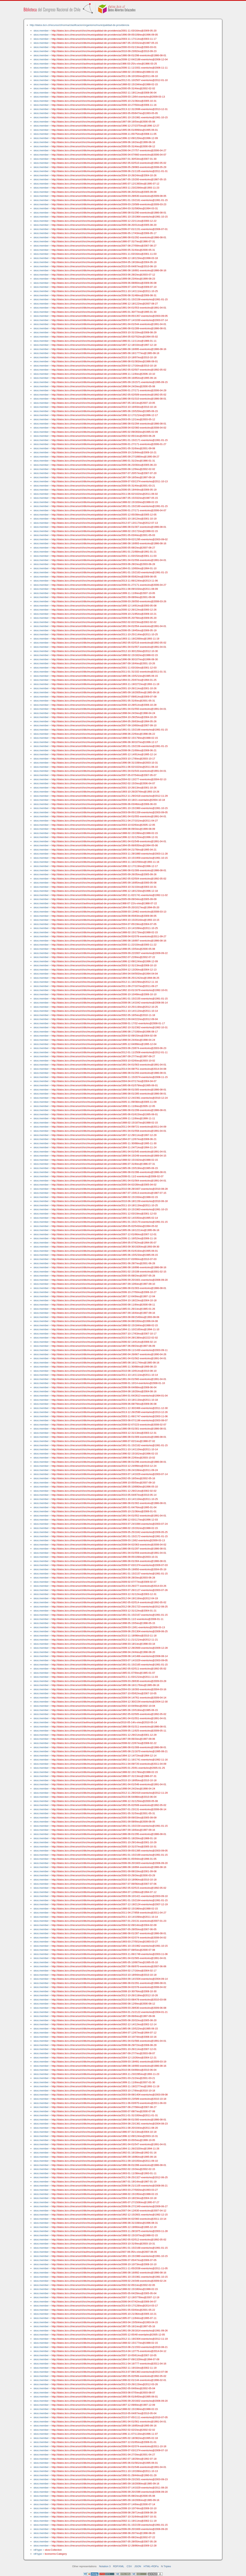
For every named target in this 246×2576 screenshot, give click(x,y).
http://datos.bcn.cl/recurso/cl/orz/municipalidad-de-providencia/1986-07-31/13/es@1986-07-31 (104, 1776)
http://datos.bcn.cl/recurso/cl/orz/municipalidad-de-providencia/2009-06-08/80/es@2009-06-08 (104, 282)
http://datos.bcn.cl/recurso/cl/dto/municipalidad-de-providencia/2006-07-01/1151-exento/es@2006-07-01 (110, 229)
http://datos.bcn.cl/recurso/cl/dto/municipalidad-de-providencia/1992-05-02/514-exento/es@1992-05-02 (109, 1602)
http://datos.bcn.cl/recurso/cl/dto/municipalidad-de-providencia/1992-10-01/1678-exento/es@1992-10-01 (110, 990)
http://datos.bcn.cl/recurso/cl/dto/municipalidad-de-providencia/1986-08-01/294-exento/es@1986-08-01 (109, 423)
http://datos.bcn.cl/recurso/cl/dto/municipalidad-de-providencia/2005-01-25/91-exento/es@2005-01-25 (108, 1767)
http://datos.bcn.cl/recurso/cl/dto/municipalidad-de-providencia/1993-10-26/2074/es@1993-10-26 (105, 791)
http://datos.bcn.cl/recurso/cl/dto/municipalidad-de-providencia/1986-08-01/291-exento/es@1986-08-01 (109, 1983)
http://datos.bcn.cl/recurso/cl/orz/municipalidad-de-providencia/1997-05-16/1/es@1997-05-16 (103, 2326)
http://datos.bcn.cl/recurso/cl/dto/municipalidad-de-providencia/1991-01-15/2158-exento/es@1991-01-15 (110, 299)
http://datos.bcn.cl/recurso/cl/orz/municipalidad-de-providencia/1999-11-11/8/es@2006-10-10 (103, 373)
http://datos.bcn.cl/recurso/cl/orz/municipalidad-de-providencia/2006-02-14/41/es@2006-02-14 (104, 1341)
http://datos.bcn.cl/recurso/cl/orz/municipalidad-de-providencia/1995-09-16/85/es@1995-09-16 (104, 2425)
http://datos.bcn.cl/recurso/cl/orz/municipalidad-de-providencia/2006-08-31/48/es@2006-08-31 (104, 295)
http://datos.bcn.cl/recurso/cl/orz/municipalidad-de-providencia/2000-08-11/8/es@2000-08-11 (103, 1304)
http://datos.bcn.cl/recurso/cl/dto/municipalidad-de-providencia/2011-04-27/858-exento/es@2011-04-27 (109, 1912)
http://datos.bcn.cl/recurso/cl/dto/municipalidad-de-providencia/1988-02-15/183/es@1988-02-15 (105, 502)
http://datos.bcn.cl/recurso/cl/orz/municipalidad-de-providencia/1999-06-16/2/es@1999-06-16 (103, 142)
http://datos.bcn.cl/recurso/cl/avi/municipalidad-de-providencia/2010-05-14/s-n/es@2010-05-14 (104, 1722)
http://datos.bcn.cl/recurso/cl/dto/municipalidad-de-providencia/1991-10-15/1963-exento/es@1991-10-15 (110, 1209)
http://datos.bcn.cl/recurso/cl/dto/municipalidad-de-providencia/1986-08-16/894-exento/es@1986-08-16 (109, 1867)
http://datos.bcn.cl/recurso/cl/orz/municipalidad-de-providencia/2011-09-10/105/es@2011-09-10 (105, 2160)
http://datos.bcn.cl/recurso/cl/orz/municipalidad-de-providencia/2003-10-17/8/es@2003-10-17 (103, 758)
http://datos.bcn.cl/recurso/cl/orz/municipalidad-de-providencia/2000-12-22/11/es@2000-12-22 (104, 220)
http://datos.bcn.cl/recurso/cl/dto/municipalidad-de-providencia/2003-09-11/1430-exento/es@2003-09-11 (110, 1350)
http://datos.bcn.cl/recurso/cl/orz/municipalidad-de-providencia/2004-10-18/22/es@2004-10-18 (104, 1300)
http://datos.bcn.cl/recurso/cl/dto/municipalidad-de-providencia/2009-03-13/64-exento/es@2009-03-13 (108, 96)
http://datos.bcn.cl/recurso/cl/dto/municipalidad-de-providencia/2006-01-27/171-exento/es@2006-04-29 (109, 390)
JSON (137, 2566)
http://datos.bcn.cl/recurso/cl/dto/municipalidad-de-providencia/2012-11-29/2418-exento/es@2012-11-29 (110, 795)
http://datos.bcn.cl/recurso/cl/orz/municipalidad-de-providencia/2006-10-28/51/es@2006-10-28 (104, 704)
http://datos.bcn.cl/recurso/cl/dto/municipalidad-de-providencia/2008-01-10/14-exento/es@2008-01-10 (108, 1383)
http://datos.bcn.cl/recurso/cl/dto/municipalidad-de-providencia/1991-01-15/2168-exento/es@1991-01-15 (110, 2247)
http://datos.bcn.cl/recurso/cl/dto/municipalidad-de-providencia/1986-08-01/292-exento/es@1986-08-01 (109, 237)
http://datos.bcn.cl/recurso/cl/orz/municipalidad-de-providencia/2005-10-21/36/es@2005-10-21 (104, 2313)
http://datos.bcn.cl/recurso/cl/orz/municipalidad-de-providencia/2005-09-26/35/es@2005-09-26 (104, 874)
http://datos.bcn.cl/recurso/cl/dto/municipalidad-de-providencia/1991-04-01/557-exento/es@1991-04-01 (109, 646)
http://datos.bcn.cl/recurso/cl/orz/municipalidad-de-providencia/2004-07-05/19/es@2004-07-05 (104, 924)
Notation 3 (105, 2566)
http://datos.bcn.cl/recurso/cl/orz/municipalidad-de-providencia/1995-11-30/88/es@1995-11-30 (104, 1143)
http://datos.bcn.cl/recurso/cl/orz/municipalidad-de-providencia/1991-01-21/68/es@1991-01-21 (104, 551)
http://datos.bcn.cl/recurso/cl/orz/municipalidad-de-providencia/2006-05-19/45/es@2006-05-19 (104, 630)
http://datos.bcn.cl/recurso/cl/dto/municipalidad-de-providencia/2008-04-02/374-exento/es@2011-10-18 (109, 2446)
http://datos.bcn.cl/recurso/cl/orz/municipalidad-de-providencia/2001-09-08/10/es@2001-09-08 (104, 1871)
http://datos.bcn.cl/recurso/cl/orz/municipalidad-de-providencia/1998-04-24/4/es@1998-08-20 (103, 1652)
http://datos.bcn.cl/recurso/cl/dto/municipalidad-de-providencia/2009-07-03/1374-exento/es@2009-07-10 (110, 2450)
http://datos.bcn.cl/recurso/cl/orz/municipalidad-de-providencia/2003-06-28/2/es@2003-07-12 (103, 274)
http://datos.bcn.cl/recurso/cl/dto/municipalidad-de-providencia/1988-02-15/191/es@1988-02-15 (105, 1528)
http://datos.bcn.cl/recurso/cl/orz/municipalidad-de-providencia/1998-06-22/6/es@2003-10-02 (103, 1457)
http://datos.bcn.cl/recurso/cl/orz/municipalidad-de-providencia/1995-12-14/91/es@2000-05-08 (104, 605)
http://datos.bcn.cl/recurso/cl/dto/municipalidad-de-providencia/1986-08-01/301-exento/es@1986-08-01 (109, 1428)
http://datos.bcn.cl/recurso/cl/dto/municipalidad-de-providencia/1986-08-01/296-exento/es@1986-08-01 (109, 1461)
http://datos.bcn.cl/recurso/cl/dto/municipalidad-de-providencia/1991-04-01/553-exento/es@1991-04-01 (109, 307)
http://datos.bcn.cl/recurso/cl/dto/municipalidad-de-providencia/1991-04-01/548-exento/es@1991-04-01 (109, 2467)
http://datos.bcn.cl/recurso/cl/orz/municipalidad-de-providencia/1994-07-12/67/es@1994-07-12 (104, 2032)
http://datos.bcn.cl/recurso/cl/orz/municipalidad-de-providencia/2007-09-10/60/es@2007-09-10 (104, 725)
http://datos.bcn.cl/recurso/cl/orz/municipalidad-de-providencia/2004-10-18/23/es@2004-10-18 (104, 2198)
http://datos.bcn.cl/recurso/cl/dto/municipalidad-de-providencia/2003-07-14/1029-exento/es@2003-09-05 (110, 1660)
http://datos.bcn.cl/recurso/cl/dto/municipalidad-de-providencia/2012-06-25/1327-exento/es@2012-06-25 (110, 2177)
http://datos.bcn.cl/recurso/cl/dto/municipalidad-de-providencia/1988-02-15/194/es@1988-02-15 (105, 84)
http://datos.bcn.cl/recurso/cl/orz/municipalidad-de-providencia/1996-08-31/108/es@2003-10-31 (105, 762)
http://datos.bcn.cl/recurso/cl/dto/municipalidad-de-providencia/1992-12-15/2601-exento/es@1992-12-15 (110, 2214)
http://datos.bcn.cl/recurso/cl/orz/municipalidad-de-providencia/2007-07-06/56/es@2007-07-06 (104, 1883)
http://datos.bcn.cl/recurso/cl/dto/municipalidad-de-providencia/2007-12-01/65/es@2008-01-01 (104, 2442)
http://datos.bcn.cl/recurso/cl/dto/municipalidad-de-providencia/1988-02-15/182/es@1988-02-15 (105, 655)
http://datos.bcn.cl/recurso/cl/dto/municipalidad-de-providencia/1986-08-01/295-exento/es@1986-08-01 (109, 1834)
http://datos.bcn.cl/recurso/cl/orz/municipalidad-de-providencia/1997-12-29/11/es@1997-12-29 (104, 1135)
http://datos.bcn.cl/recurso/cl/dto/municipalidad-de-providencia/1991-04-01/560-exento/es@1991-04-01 (109, 1379)
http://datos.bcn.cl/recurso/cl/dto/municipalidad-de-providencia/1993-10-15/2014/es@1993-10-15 (105, 919)
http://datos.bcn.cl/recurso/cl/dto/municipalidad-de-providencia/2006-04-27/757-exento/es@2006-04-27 (109, 150)
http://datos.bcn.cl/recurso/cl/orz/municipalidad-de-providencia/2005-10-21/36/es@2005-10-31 (104, 100)
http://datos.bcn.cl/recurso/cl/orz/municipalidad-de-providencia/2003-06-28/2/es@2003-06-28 (103, 564)
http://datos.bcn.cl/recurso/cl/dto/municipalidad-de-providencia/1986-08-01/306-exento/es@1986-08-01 (109, 870)
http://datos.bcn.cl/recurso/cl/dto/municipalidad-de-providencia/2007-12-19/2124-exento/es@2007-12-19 (110, 1904)
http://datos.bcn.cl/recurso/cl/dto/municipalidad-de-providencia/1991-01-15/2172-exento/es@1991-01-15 (110, 1536)
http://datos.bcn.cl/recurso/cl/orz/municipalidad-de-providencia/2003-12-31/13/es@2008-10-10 (104, 965)
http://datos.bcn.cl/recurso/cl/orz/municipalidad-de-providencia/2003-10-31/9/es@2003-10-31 (103, 2243)
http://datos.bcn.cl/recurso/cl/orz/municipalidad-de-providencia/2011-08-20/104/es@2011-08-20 (105, 2127)
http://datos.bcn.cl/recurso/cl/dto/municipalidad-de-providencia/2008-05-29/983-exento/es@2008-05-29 (109, 167)
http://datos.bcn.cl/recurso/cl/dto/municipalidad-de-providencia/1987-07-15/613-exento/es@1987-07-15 (109, 1192)
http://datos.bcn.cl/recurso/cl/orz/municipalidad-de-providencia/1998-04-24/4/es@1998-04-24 (103, 1039)
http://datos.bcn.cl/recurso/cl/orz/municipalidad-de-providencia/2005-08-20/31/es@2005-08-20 (104, 224)
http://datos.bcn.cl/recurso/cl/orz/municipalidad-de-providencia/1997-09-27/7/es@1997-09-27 (103, 1056)
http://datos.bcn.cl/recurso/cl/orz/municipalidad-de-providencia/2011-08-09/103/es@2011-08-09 (105, 588)
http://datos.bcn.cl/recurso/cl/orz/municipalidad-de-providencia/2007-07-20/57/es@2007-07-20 (104, 473)
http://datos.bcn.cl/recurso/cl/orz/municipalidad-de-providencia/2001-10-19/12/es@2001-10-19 (104, 518)
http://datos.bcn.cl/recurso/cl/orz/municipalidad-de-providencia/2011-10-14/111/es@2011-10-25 (105, 291)
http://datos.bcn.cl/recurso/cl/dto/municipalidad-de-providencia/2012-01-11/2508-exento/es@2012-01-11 (110, 1052)
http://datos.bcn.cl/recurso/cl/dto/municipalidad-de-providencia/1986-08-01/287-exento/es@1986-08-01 (109, 1933)
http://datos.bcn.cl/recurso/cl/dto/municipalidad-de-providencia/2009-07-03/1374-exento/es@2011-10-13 (110, 481)
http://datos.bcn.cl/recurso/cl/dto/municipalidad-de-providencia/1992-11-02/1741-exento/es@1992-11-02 (110, 895)
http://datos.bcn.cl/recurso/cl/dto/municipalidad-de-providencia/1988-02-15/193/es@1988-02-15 (105, 1197)
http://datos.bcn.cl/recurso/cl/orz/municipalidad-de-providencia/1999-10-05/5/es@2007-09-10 (103, 1482)
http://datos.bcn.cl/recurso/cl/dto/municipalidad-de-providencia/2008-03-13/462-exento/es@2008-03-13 (109, 911)
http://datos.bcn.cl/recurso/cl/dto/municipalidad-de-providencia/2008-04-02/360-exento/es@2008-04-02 (109, 427)
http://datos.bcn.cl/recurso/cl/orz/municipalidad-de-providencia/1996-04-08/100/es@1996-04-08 (105, 1321)
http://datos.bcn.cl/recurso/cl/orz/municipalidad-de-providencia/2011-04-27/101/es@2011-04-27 (105, 820)
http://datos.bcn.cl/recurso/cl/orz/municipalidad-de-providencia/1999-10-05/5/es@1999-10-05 (103, 2140)
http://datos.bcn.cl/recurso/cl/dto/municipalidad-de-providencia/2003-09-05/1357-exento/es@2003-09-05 (110, 315)
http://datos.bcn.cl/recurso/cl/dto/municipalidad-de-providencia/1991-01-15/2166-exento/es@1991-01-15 (110, 729)
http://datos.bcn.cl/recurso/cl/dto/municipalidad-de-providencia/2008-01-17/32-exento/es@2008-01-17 (108, 1023)
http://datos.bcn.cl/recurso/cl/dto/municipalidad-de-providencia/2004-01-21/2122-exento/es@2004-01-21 (110, 2012)
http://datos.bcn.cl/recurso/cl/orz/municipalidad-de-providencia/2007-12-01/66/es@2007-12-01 (104, 1234)
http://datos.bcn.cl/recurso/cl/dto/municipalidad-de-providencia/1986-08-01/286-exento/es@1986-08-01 (109, 1172)
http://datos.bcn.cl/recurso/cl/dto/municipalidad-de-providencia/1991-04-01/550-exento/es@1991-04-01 (109, 708)
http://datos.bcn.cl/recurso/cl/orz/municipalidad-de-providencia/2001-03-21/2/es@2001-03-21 (103, 2078)
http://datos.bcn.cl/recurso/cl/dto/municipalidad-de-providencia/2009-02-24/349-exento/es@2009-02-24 (109, 2280)
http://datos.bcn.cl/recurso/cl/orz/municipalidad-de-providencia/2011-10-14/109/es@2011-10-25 (105, 928)
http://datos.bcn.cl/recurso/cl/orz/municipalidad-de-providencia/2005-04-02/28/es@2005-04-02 (104, 1184)
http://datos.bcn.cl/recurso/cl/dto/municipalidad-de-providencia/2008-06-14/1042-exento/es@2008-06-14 (110, 1002)
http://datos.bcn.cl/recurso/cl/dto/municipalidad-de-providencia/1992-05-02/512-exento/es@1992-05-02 (109, 2239)
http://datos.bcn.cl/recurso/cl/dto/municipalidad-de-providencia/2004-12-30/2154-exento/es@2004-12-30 (110, 1701)
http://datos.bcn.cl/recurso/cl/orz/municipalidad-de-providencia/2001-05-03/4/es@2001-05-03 (103, 535)
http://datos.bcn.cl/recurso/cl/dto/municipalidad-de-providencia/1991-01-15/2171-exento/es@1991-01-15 (110, 440)
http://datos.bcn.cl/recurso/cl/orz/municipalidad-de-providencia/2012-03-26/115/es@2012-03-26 (105, 2384)
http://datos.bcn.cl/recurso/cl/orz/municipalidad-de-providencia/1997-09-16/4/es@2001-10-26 (103, 663)
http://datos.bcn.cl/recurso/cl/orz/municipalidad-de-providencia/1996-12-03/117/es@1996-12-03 (105, 1519)
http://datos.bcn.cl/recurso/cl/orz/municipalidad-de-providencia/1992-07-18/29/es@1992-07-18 (104, 2458)
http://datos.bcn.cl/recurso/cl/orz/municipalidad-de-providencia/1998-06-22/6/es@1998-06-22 (103, 733)
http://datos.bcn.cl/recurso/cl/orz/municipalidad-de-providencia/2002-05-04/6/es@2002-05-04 (103, 2388)
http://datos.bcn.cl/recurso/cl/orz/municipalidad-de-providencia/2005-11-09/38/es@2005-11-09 (104, 1101)
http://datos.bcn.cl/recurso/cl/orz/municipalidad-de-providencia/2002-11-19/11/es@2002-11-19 (104, 2520)
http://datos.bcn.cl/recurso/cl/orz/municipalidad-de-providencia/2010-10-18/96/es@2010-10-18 (104, 1879)
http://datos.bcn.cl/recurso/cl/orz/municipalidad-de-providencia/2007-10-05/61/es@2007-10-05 (104, 2355)
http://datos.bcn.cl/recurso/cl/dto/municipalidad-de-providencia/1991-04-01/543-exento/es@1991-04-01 (109, 770)
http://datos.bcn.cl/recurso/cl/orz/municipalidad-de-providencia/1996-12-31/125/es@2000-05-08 (105, 1801)
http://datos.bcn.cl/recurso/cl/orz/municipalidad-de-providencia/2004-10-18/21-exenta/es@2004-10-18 (108, 799)
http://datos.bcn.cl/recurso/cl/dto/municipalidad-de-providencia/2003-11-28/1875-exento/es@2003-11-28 (110, 2231)
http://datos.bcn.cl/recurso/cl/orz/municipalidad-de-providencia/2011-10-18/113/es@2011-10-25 (105, 1205)
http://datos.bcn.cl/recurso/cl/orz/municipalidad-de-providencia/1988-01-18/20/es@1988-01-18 (104, 1838)
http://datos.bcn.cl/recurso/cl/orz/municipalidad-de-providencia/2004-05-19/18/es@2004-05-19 (104, 262)
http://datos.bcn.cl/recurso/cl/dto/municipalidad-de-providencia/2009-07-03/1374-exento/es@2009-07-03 (110, 1565)
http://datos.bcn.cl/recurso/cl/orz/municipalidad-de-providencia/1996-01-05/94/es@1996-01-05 (104, 1858)
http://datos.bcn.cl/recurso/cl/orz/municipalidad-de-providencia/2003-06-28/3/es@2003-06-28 (103, 1577)
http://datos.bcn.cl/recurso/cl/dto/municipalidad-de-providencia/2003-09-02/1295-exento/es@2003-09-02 (110, 539)
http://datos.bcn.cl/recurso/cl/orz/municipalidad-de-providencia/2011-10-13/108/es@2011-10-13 (105, 2471)
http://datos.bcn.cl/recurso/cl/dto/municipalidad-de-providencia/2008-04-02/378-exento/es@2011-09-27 (109, 936)
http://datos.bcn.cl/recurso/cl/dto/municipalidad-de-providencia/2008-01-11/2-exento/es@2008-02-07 (107, 1176)
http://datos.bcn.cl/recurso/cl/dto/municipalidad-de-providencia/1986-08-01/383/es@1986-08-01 (105, 361)
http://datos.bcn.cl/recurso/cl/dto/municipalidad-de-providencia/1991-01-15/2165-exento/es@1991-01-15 (110, 1664)
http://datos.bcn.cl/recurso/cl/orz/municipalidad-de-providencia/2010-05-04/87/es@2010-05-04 (104, 2413)
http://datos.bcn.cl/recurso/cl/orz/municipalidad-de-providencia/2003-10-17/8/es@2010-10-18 (103, 2090)
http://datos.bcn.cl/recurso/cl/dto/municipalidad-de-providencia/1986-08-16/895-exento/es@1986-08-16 (109, 349)
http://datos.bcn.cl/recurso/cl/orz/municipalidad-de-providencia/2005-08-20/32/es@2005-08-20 (104, 2020)
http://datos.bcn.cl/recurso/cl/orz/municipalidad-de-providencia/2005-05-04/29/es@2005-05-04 (104, 2293)
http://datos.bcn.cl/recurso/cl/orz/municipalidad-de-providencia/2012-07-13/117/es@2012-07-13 (105, 522)
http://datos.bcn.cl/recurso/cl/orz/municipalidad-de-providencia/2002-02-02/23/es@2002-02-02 (104, 622)
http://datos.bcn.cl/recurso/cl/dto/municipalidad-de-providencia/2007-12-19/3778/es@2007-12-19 (105, 2297)
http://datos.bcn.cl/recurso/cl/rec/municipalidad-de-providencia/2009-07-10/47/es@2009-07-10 (104, 286)
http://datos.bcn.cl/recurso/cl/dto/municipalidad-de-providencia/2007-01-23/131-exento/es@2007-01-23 (109, 1920)
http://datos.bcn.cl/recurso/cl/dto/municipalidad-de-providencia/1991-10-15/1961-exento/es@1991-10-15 (110, 2276)
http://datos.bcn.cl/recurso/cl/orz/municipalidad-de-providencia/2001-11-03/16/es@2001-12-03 (104, 667)
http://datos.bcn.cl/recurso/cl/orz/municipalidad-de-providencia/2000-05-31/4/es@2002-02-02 (103, 88)
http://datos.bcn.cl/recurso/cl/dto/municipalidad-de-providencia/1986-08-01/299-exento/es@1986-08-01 (109, 1110)
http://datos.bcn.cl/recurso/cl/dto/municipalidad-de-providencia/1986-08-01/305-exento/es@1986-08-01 (109, 1089)
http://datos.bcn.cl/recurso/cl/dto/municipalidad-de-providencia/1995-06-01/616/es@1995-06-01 (105, 1250)
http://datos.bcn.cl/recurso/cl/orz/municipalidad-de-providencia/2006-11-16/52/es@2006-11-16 (104, 1238)
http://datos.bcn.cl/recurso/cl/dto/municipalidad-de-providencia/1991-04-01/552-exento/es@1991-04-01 (109, 1515)
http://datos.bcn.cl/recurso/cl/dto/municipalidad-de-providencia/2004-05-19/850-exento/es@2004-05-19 (109, 1569)
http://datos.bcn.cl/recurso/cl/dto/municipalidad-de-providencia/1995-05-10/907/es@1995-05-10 (105, 1962)
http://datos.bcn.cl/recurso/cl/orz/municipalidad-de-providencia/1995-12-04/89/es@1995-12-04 (104, 1044)
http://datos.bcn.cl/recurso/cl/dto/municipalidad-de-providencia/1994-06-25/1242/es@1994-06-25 (105, 977)
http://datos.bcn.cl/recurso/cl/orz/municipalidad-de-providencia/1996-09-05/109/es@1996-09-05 (105, 34)
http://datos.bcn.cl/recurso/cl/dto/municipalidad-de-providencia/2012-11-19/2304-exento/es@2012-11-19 (110, 2338)
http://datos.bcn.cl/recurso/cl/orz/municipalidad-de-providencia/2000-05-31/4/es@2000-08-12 (103, 146)
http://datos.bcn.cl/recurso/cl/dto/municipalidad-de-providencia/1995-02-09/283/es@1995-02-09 (105, 431)
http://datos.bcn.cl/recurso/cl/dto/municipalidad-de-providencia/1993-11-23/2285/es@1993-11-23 (105, 2074)
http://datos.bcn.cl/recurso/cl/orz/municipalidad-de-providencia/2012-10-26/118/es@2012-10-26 (105, 1995)
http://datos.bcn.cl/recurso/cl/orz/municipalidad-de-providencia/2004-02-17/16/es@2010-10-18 (104, 365)
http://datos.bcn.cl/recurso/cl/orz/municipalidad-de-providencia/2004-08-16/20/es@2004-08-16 (104, 1391)
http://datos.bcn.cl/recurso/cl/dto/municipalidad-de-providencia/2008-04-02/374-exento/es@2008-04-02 (109, 1937)
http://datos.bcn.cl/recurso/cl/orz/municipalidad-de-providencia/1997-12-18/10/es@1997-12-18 (104, 344)
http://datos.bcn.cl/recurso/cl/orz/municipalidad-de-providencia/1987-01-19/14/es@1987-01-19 (104, 2181)
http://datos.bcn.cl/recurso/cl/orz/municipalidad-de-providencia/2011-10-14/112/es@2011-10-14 (105, 1010)
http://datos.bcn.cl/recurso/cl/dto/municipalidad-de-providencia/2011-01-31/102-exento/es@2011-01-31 (109, 671)
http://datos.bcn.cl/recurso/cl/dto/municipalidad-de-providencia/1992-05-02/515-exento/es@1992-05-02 (109, 1887)
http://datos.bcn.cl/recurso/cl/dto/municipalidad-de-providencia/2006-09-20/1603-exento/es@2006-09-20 (110, 1863)
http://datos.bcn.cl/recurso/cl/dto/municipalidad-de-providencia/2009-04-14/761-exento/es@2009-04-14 (109, 1697)
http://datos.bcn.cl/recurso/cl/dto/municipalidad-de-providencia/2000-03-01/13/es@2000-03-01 (104, 47)
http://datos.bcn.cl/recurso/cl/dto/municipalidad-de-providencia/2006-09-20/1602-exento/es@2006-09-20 (110, 2400)
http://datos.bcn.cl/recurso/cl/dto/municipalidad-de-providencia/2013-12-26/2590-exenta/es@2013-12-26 (110, 1412)
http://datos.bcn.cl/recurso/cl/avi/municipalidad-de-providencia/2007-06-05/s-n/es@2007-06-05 (104, 2251)
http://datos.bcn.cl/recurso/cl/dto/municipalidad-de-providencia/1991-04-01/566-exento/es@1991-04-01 (109, 2040)
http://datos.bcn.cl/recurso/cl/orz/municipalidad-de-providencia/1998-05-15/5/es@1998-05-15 (103, 1623)
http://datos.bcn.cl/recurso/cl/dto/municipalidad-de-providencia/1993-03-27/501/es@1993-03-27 (105, 1941)
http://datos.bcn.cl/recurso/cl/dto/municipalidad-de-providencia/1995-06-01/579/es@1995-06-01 (105, 1085)
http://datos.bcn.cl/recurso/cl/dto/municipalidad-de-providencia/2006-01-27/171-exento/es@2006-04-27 (109, 584)
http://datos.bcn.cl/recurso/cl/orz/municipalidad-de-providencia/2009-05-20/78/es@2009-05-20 (104, 617)
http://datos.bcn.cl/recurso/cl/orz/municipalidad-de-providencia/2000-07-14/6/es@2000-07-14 (103, 2504)
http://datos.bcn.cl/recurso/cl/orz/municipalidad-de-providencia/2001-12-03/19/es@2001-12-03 (104, 1213)
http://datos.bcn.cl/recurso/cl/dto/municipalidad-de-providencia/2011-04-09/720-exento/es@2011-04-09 (109, 1763)
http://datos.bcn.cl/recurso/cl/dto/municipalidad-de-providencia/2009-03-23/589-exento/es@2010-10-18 (109, 2098)
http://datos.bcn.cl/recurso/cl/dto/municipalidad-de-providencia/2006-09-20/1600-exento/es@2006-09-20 (110, 2529)
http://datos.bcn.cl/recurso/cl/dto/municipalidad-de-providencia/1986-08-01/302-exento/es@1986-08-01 (109, 1503)
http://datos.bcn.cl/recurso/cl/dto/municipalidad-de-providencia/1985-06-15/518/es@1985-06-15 (105, 1710)
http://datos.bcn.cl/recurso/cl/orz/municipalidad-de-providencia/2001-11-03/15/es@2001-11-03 (104, 555)
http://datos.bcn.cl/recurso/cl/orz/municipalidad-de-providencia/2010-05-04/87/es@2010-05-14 (104, 1494)
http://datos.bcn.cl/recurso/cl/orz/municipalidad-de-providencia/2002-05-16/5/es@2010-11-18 (103, 1015)
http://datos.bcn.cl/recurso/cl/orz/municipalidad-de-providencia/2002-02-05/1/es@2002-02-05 (103, 2285)
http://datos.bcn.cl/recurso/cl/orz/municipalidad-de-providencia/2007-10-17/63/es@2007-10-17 (104, 1333)
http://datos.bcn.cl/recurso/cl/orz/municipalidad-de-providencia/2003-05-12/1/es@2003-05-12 (103, 419)
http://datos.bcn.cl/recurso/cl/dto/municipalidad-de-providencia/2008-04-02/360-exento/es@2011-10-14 (109, 2218)
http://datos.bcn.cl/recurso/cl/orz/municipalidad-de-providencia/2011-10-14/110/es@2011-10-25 (105, 1499)
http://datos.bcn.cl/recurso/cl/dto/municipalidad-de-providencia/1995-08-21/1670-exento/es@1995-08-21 (110, 1751)
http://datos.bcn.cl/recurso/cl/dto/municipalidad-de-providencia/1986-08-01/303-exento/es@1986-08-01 (109, 1288)
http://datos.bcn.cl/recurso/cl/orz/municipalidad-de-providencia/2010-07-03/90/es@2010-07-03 (104, 1259)
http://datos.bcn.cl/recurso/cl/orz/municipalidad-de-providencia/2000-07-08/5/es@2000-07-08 (103, 1949)
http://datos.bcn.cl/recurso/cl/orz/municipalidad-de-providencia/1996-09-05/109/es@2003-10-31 (105, 1556)
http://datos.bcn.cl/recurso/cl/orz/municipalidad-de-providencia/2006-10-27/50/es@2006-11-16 (104, 104)
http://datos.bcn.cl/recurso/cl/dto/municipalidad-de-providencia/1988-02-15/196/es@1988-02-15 (105, 2409)
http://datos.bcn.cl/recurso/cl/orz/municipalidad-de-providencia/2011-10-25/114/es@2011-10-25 (105, 634)
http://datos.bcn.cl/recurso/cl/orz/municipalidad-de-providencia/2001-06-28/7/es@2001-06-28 (103, 1263)
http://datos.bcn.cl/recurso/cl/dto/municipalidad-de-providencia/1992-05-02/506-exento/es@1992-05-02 (109, 2376)
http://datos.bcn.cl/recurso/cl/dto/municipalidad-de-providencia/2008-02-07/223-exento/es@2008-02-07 (109, 1424)
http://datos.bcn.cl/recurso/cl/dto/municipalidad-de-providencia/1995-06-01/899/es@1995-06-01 (105, 129)
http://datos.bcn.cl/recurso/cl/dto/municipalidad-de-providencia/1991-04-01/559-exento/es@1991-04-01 (109, 1552)
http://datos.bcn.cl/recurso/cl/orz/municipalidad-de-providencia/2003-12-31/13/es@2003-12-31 (104, 1432)
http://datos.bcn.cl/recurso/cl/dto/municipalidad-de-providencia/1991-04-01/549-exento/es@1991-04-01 (109, 841)
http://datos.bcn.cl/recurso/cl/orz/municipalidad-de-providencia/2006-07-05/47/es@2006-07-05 (104, 2260)
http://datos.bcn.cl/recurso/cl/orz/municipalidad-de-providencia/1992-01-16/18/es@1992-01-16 (104, 2152)
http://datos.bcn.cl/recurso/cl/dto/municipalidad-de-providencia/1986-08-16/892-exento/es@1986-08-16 (109, 2272)
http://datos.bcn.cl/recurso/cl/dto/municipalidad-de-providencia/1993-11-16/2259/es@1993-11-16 (105, 861)
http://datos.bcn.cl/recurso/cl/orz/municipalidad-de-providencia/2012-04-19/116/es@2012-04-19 (105, 1598)
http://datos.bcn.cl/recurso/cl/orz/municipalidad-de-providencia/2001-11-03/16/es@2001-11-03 (104, 253)
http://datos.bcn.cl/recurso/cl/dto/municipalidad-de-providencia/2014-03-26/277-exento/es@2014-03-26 (109, 1585)
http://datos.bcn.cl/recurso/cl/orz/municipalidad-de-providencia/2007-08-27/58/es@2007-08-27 (104, 2107)
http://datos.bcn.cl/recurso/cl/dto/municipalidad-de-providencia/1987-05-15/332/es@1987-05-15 (105, 497)
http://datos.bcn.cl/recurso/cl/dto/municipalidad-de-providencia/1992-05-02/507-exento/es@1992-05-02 (109, 369)
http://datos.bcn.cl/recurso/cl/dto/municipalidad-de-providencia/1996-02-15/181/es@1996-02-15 (105, 1453)
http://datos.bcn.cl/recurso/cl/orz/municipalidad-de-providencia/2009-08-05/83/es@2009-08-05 (104, 915)
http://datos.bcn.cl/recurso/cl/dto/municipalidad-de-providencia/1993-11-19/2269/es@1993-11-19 (105, 638)
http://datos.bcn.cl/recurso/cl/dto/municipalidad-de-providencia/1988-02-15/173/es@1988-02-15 (105, 932)
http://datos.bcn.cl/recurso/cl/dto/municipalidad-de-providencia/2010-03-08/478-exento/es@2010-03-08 (109, 1999)
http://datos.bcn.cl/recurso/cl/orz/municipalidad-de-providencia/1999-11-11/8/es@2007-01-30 (103, 2082)
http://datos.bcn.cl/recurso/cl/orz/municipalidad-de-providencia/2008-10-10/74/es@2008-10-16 (104, 2036)
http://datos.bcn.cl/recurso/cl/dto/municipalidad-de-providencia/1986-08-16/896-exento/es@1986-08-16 (109, 1267)
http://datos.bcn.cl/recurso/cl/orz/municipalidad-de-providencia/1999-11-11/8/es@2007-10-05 (103, 593)
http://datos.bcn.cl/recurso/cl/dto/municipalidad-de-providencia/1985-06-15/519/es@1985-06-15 (105, 1168)
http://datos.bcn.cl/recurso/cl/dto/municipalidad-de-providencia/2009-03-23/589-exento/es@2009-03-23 (109, 204)
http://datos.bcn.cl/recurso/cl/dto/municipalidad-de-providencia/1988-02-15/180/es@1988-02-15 (105, 2289)
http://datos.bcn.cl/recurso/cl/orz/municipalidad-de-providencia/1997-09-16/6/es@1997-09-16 (103, 1829)
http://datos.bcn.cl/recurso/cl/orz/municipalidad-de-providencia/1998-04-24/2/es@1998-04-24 (103, 1788)
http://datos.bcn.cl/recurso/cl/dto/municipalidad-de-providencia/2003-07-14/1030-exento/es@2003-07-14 (110, 320)
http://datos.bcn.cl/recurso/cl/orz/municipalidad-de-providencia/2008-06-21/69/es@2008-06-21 (104, 750)
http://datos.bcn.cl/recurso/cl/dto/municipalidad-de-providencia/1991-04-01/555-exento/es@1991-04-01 (109, 816)
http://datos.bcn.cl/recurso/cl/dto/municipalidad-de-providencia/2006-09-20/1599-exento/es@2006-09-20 (110, 2491)
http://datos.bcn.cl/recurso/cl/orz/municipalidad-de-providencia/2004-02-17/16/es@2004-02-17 (104, 1970)
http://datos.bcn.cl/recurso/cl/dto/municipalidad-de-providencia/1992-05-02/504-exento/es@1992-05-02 (109, 878)
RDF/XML (118, 2566)
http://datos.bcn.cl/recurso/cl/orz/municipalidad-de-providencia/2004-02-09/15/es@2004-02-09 (104, 1035)
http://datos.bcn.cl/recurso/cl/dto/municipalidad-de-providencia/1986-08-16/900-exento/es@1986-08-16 (109, 2065)
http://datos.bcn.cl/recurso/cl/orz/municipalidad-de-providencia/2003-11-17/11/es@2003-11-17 (104, 38)
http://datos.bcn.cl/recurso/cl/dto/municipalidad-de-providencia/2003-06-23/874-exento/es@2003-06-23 (109, 1048)
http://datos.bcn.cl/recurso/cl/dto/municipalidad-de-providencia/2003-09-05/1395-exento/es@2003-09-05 (110, 1850)
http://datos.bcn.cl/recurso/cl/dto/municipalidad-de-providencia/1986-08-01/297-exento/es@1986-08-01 (109, 1548)
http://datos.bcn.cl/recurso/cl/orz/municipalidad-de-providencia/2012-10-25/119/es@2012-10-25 (105, 1006)
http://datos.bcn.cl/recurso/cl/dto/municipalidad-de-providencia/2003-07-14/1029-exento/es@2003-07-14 (110, 1474)
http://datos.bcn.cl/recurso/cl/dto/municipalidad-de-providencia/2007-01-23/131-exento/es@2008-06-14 (109, 1809)
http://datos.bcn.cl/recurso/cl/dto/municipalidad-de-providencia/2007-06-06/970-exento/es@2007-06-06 (109, 1966)
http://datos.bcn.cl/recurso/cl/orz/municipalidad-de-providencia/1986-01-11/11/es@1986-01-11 (104, 340)
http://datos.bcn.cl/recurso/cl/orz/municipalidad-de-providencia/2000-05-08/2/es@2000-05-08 (103, 2495)
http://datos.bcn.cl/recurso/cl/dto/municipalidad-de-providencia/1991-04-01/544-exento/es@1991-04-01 (109, 324)
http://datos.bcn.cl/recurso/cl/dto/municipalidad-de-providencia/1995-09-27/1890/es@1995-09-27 (105, 456)
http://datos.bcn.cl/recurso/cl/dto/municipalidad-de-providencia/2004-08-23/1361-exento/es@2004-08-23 (110, 2123)
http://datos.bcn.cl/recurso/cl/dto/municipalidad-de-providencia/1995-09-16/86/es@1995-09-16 (104, 2156)
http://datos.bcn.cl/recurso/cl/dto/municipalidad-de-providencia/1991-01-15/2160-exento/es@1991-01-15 (110, 506)
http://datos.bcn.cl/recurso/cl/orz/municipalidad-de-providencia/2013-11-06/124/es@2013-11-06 (105, 580)
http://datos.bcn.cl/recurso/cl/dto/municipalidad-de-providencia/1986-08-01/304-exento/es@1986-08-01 (109, 1561)
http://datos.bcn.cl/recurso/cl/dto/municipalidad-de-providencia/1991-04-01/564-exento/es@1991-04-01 (109, 1180)
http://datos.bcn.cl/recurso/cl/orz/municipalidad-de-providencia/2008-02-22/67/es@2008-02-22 (104, 1743)
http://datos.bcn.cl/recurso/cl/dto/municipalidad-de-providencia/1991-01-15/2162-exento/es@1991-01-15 (110, 1445)
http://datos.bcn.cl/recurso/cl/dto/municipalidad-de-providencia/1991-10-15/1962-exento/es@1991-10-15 (110, 1945)
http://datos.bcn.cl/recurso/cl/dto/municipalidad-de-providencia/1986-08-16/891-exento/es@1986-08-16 (109, 270)
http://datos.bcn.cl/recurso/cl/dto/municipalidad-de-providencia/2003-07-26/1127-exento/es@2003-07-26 (110, 1590)
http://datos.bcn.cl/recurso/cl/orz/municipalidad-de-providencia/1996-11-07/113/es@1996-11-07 (105, 2433)
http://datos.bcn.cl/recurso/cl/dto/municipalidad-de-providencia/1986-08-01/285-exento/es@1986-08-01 (109, 1093)
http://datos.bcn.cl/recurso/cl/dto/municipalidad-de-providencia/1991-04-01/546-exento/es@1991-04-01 (109, 1784)
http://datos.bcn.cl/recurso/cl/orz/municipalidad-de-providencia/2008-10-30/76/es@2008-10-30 (104, 1991)
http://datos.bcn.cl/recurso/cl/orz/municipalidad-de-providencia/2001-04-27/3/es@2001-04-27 (103, 2454)
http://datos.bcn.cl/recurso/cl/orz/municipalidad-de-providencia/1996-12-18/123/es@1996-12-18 (105, 890)
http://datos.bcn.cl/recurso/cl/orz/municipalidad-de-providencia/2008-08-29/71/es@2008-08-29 (104, 2512)
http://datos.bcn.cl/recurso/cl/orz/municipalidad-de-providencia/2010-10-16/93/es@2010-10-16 (104, 406)
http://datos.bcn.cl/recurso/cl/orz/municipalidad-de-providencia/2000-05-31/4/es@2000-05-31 (103, 249)
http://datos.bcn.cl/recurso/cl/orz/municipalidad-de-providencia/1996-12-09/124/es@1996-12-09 (105, 961)
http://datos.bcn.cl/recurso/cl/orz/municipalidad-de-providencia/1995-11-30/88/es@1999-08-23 (104, 1366)
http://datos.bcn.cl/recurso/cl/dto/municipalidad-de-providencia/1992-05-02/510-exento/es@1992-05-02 (109, 162)
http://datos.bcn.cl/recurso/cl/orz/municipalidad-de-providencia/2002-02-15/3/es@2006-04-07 (103, 783)
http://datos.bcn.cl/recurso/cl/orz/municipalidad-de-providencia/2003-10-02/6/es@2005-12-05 (103, 824)
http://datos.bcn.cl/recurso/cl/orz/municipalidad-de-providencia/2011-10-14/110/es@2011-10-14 (105, 1449)
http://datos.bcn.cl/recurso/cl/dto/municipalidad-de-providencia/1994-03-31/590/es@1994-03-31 (105, 208)
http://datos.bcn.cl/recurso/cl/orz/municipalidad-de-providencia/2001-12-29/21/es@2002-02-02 (104, 1490)
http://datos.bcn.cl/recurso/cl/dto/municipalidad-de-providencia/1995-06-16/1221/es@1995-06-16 (105, 1230)
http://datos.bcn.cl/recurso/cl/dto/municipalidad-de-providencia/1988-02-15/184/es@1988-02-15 (105, 1325)
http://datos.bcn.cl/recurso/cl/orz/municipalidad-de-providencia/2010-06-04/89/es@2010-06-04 (104, 2069)
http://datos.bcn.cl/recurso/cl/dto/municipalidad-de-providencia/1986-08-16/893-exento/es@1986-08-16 (109, 543)
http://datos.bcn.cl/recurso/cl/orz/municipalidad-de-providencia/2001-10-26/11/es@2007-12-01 (104, 2049)
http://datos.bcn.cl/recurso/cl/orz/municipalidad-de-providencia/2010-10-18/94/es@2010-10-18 (104, 1974)
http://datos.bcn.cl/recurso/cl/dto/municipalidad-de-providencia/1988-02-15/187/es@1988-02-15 (105, 1122)
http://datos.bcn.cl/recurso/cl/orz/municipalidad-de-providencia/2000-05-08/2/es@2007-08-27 (103, 547)
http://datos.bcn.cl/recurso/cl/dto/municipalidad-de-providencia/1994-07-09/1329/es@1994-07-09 (105, 2359)
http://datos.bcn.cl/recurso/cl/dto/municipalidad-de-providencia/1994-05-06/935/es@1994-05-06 (105, 845)
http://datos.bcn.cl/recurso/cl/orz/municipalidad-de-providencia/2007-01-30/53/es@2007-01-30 (104, 158)
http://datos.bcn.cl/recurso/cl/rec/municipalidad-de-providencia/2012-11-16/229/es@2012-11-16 (105, 981)
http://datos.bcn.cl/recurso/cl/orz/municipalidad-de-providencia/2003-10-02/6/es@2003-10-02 (103, 1060)
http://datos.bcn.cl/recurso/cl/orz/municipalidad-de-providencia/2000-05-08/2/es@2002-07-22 (103, 2537)
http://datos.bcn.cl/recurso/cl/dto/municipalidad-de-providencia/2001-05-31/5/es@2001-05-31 (103, 1813)
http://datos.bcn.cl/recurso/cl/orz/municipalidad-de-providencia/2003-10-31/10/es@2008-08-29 (104, 332)
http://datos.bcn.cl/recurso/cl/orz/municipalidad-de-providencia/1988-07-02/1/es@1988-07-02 (103, 1441)
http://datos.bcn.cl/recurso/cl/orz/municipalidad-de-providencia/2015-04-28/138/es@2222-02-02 (105, 1337)
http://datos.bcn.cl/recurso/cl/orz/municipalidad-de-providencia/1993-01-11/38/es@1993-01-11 (104, 2173)
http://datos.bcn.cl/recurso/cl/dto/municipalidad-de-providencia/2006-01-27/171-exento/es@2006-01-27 (109, 444)
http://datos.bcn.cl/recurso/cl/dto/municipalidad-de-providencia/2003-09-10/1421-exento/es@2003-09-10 (110, 1896)
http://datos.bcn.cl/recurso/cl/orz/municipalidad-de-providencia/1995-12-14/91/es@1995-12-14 (104, 754)
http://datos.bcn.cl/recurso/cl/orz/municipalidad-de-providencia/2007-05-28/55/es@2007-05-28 (104, 2541)
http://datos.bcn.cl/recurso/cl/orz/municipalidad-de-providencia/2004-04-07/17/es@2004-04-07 (104, 1081)
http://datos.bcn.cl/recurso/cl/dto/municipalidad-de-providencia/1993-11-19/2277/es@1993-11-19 (105, 2086)
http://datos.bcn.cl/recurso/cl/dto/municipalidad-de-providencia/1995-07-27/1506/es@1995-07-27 (105, 2202)
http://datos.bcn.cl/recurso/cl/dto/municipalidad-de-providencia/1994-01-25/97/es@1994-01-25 (104, 679)
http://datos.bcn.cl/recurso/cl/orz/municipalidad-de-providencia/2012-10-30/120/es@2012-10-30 (105, 651)
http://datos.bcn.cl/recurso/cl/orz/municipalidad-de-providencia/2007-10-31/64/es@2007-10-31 (104, 2516)
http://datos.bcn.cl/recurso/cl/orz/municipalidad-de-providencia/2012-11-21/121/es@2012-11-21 (105, 1639)
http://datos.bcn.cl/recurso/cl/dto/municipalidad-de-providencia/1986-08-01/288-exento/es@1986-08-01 (109, 2165)
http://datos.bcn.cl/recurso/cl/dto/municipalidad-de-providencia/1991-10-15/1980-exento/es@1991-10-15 (110, 2256)
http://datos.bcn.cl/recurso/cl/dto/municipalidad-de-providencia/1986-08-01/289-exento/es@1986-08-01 (109, 328)
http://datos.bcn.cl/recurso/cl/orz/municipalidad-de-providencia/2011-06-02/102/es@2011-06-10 (105, 766)
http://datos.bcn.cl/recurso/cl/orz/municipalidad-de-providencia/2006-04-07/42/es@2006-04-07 (104, 2301)
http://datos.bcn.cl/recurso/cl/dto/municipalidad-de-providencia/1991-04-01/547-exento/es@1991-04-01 (109, 2144)
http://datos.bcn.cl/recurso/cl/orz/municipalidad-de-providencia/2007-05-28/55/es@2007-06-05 (104, 1929)
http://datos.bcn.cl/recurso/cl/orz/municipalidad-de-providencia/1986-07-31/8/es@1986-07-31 (103, 1163)
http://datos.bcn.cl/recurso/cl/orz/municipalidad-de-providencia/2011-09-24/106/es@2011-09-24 (105, 1470)
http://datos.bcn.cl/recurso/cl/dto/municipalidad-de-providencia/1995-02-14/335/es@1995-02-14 (105, 1217)
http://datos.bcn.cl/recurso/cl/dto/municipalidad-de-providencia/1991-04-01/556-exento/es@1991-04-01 (109, 560)
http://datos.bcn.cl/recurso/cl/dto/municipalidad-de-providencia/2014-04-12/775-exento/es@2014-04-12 (109, 2351)
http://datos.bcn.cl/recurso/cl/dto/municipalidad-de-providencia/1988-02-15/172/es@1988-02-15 (105, 531)
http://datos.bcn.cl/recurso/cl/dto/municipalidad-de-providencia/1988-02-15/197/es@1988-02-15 (105, 2235)
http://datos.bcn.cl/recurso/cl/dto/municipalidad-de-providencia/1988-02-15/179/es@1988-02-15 (105, 737)
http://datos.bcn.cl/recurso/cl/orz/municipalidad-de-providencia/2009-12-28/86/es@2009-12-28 (104, 2545)
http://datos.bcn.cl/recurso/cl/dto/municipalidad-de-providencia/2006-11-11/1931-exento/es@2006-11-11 (110, 67)
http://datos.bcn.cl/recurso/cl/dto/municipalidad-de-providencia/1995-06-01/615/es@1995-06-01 (105, 1114)
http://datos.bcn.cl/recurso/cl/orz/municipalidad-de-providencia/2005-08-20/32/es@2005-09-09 (104, 191)
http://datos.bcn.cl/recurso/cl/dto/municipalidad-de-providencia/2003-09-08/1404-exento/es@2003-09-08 (110, 2094)
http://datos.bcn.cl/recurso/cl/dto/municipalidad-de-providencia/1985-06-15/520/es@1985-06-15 (105, 411)
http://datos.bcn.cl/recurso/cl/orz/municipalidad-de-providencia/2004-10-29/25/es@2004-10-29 (104, 717)
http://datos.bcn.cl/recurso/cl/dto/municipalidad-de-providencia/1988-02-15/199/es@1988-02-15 (105, 833)
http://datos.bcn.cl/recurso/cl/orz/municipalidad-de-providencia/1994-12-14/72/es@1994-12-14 (104, 1755)
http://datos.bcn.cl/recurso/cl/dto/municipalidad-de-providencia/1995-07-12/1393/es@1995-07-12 (105, 183)
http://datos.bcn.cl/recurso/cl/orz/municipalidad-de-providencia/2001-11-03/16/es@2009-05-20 (104, 30)
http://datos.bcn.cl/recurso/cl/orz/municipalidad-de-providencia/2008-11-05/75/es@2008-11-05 (104, 133)
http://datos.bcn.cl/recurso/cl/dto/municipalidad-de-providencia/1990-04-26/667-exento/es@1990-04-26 (109, 1354)
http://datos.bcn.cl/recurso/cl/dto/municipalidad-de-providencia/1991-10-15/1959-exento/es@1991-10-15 (110, 857)
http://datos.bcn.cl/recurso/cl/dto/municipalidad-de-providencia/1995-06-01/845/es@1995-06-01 (105, 2396)
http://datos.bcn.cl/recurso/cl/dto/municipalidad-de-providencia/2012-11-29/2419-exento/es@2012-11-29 (110, 1792)
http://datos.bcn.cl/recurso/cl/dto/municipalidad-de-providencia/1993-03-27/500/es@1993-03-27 (105, 2189)
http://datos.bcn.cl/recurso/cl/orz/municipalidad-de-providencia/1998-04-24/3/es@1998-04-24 (103, 713)
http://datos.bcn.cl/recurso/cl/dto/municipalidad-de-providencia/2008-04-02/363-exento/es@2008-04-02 (109, 1544)
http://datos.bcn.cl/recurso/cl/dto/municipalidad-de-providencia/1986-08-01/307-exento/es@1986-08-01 (109, 526)
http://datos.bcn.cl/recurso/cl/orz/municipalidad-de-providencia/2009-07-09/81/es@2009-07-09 (104, 696)
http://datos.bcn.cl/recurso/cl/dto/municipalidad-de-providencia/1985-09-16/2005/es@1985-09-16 (105, 692)
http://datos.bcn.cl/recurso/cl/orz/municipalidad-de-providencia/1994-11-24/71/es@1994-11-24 (104, 1147)
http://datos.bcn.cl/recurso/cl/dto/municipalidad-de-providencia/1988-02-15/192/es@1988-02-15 (105, 1159)
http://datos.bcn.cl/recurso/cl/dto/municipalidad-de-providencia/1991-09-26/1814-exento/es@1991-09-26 (110, 2330)
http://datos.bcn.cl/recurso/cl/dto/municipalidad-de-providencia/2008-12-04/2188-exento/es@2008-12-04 (110, 59)
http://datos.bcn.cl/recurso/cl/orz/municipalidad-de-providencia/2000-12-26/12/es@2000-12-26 (104, 609)
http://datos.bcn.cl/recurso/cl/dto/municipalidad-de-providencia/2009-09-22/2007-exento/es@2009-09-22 (110, 953)
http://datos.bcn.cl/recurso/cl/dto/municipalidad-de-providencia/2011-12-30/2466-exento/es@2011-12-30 (110, 1408)
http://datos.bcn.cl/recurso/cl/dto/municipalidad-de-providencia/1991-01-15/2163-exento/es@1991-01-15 (110, 572)
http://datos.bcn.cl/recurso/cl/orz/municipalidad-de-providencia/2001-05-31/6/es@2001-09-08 (103, 448)
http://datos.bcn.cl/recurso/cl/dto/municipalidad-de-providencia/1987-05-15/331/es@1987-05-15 (105, 42)
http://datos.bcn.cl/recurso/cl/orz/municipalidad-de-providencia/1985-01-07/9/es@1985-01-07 (103, 1672)
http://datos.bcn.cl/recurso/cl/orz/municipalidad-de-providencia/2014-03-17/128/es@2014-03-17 (105, 2305)
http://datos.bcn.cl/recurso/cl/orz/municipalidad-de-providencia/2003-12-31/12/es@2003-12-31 (104, 1594)
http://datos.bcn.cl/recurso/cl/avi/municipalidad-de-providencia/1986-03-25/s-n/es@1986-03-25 (104, 63)
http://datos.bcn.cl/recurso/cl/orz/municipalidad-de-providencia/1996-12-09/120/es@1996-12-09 (105, 138)
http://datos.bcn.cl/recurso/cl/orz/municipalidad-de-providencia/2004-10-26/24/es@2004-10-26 (104, 175)
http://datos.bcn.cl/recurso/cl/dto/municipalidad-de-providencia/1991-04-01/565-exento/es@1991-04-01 (109, 1958)
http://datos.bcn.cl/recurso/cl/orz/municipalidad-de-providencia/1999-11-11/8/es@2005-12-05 (103, 1106)
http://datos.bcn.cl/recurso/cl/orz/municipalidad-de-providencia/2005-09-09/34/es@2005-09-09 (104, 899)
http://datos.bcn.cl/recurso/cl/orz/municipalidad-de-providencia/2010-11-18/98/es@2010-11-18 (104, 1635)
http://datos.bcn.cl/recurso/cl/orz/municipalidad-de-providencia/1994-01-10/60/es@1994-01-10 (104, 568)
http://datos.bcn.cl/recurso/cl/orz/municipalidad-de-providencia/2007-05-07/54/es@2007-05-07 (104, 775)
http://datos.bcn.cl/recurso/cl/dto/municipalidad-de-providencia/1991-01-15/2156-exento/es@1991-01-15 (110, 746)
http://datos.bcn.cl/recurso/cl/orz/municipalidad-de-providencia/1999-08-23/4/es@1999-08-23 (103, 278)
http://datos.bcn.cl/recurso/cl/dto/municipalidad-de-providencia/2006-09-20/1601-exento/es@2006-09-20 (110, 1279)
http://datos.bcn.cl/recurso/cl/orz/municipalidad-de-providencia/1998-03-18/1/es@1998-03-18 (103, 1643)
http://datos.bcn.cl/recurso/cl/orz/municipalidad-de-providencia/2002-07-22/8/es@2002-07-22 (103, 957)
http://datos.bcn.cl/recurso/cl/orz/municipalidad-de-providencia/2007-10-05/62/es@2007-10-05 (104, 1693)
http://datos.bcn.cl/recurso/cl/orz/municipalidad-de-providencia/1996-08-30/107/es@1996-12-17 (105, 742)
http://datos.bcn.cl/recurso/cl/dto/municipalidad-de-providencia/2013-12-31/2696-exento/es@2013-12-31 (110, 109)
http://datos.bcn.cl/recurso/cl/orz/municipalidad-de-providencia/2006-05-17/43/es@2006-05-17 (104, 233)
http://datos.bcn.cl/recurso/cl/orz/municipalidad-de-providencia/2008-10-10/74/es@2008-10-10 (104, 2508)
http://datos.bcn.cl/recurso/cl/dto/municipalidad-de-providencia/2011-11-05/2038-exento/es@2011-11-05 (110, 2268)
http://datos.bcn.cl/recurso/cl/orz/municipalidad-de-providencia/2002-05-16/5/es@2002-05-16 (103, 1478)
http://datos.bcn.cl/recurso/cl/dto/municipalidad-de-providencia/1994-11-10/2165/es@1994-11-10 (105, 1329)
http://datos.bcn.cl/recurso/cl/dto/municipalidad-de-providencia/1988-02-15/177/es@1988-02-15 (105, 2342)
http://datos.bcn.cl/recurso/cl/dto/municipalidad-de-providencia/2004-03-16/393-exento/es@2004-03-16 (109, 1689)
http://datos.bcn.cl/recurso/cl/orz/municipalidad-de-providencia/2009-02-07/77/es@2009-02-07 (104, 1581)
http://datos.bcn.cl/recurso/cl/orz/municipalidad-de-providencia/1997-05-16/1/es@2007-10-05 (103, 402)
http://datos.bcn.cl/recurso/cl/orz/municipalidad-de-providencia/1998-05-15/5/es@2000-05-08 (103, 948)
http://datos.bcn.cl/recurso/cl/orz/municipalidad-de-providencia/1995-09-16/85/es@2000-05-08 (104, 882)
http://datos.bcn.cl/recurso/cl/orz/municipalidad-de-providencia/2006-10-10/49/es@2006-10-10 (104, 994)
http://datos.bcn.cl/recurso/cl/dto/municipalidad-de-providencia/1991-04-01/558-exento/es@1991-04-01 (109, 1130)
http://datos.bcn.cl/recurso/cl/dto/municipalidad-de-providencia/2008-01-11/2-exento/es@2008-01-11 (107, 1619)
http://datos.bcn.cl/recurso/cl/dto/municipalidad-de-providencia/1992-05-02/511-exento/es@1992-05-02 (109, 1668)
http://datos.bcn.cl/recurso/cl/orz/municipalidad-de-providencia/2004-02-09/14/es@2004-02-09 (104, 1925)
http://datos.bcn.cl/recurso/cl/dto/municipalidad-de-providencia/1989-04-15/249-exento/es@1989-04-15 (109, 1155)
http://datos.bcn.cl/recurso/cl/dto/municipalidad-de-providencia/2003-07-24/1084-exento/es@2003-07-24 (110, 1523)
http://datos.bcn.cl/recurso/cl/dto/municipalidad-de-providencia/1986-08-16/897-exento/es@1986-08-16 (109, 940)
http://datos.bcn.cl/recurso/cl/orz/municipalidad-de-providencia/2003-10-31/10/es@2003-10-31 (104, 886)
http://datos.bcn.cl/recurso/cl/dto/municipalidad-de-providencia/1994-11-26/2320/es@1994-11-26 (105, 2148)
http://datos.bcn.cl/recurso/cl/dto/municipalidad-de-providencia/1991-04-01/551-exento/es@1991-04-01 (109, 1718)
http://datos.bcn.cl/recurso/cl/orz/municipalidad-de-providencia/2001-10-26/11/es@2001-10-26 (104, 688)
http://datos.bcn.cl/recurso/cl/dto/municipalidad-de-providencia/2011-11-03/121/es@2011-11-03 (105, 1676)
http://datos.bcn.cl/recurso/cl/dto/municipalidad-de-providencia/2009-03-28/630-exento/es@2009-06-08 (109, 2007)
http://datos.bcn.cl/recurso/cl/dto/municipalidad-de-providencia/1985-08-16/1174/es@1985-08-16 (105, 1362)
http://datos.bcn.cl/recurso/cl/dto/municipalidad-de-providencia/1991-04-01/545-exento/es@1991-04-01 (109, 1151)
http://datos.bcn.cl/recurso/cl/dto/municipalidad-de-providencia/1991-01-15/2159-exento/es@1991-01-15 (110, 2524)
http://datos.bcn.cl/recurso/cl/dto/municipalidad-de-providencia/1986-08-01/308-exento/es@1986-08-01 (109, 1747)
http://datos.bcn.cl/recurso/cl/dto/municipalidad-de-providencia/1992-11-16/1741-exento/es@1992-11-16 (110, 1759)
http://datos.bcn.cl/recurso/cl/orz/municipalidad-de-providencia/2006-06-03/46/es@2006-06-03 (104, 804)
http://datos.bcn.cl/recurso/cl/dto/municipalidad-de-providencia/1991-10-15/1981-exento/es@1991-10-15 (110, 117)
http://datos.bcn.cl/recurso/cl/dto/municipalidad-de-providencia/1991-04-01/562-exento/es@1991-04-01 (109, 1358)
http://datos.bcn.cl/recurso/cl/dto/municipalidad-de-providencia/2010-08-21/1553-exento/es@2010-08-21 (110, 2347)
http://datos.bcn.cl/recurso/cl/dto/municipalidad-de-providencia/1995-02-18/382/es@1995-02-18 (105, 2438)
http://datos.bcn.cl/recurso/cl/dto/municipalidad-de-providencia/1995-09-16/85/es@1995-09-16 (104, 377)
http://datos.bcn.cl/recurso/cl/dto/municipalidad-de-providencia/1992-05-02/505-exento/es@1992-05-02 (109, 1714)
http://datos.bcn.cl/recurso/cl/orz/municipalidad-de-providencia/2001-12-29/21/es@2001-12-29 (104, 1734)
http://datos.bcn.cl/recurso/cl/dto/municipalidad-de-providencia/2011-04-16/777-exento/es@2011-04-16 (109, 2363)
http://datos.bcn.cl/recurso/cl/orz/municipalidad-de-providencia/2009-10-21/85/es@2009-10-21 (104, 613)
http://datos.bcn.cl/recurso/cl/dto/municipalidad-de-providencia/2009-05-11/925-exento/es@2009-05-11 (109, 1730)
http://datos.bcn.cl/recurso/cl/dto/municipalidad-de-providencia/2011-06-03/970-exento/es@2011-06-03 (109, 2103)
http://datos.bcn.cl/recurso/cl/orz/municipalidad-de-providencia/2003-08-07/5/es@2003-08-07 (103, 2392)
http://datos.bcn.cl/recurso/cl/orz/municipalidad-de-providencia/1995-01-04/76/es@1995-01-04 (104, 1507)
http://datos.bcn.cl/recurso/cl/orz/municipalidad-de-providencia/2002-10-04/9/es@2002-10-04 (103, 1705)
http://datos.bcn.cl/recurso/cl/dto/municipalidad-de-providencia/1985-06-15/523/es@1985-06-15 (105, 1254)
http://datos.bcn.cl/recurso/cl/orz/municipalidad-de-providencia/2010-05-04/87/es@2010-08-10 (104, 266)
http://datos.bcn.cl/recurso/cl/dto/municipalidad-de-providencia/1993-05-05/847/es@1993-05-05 (105, 113)
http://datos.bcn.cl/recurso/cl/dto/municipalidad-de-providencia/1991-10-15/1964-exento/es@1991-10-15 (110, 216)
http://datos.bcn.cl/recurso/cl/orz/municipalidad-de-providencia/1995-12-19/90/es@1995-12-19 (104, 2227)
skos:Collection (53, 2549)
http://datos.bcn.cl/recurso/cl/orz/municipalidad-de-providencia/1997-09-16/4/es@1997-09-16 (103, 1312)
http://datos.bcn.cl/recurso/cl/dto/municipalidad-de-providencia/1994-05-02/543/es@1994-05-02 (105, 1226)
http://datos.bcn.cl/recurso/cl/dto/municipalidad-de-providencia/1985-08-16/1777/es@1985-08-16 (105, 353)
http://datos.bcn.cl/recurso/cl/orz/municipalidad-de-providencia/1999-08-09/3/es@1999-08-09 (103, 828)
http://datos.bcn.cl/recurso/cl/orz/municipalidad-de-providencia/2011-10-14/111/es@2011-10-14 (105, 1374)
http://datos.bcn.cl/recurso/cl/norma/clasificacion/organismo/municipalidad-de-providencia (79, 25)
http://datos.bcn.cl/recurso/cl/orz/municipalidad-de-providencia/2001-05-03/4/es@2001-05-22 (103, 2309)
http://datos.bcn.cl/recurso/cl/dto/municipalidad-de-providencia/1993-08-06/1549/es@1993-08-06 (105, 1317)
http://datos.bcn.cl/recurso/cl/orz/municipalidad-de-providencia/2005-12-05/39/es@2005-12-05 (104, 514)
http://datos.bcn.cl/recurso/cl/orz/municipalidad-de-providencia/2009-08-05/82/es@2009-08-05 (104, 576)
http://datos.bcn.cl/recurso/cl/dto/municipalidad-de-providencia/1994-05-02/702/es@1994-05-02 (105, 336)
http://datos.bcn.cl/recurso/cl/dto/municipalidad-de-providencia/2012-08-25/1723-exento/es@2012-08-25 (110, 1606)
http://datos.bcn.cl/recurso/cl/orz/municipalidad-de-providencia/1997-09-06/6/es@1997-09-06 (103, 2016)
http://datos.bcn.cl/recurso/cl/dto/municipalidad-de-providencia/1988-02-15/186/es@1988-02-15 (105, 1908)
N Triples (166, 2566)
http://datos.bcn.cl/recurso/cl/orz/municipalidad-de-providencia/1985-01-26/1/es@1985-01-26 (103, 1308)
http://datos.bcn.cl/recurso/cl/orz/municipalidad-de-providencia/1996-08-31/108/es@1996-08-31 (105, 2222)
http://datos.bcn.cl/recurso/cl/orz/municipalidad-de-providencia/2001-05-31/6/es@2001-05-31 (103, 700)
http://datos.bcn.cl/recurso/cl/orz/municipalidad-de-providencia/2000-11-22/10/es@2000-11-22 (104, 944)
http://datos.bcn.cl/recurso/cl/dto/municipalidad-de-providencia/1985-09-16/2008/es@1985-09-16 (105, 2483)
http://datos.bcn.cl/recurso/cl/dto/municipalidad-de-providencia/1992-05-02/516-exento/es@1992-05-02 (109, 642)
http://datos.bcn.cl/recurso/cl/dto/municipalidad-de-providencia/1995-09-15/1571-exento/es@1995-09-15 (110, 382)
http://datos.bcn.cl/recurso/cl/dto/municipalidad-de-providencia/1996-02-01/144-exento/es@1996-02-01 (109, 2380)
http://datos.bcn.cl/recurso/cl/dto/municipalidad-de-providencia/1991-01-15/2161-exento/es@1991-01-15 (110, 200)
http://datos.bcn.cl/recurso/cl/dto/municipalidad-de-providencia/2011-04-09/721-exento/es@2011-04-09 (109, 1126)
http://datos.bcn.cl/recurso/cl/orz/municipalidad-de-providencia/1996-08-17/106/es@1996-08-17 (105, 1031)
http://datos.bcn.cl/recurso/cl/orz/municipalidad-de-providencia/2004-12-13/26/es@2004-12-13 (104, 969)
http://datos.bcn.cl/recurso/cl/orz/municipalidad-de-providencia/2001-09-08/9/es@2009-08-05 (103, 1821)
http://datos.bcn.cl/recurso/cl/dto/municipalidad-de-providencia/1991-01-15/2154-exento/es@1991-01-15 (110, 1825)
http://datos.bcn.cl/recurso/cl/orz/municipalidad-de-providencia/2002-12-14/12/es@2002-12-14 (104, 2024)
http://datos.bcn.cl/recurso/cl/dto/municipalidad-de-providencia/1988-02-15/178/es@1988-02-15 (105, 1772)
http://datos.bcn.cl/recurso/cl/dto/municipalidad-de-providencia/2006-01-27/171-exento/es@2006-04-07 (109, 510)
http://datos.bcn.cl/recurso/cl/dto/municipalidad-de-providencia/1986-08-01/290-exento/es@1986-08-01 (109, 212)
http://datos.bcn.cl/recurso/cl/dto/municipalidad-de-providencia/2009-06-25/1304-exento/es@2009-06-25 (110, 1631)
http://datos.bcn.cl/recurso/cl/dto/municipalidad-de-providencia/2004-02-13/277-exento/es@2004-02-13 (109, 779)
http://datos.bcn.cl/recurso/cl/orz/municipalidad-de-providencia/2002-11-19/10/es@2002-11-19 (104, 2367)
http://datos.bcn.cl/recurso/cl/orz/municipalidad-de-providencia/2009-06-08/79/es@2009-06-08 (104, 1403)
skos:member (41, 30)
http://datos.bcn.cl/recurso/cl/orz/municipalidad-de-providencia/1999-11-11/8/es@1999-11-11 (103, 1118)
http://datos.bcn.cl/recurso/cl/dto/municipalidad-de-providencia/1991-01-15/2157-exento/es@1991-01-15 (110, 1573)
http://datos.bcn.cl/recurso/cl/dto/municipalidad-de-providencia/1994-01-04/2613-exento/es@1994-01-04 (110, 1395)
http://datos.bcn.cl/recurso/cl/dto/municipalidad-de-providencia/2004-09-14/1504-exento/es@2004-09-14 (110, 1978)
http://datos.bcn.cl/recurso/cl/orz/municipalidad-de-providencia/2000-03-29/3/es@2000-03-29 (103, 1875)
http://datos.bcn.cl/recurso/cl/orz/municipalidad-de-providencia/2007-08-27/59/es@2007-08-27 (104, 245)
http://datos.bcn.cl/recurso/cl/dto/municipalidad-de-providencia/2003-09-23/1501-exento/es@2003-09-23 (110, 2479)
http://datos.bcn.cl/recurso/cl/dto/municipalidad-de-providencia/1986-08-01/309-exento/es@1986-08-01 (109, 1436)
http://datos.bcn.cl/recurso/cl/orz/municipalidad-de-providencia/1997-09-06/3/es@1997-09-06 (103, 1738)
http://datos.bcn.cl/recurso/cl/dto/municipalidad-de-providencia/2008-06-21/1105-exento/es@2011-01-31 (110, 171)
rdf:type (37, 2549)
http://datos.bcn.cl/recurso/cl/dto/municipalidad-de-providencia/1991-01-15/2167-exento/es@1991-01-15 (110, 1614)
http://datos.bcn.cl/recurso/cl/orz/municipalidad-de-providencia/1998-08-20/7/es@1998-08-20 (103, 2533)
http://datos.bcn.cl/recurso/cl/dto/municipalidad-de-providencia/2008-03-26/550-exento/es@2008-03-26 (109, 601)
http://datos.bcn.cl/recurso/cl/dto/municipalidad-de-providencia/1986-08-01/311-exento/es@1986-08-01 (109, 1726)
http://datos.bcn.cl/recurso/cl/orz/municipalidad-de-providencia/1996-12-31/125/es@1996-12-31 (105, 837)
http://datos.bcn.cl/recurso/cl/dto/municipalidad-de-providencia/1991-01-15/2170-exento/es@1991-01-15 (110, 1221)
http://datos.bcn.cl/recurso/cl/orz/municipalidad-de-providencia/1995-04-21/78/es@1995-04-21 (104, 849)
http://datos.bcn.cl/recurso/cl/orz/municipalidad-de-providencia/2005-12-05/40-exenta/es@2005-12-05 (108, 2334)
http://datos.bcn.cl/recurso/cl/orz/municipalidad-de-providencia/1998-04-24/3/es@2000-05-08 (103, 386)
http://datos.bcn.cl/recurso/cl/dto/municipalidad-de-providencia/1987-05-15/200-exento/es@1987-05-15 (109, 179)
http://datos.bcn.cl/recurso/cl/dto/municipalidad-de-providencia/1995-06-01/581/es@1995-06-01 (105, 2462)
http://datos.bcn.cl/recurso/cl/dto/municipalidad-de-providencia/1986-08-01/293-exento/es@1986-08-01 (109, 1072)
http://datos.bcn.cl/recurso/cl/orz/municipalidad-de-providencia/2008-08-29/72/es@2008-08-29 (104, 2045)
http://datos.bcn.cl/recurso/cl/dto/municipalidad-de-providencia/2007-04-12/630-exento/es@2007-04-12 (109, 2210)
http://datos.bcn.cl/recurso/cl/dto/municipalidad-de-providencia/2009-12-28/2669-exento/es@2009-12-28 (110, 1647)
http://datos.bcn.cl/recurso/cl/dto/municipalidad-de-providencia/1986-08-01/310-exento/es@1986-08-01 (109, 398)
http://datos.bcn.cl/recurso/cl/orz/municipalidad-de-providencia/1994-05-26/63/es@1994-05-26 (104, 721)
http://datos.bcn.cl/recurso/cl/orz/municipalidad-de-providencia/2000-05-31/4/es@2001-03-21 (103, 485)
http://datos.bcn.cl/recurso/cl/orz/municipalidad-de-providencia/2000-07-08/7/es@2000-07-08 (103, 2111)
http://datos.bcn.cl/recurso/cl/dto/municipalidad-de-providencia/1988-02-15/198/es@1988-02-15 (105, 71)
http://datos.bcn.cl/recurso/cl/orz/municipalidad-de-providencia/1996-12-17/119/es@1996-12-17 (105, 866)
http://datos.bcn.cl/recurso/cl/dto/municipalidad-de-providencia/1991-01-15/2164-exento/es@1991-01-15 (110, 1900)
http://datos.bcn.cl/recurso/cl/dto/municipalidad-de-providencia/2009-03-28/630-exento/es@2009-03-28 (109, 1681)
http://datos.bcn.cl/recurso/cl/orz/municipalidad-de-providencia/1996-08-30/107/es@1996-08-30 (105, 659)
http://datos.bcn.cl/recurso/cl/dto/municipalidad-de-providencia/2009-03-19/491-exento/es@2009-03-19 (109, 2061)
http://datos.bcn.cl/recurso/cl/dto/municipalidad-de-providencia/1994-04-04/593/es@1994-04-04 (105, 973)
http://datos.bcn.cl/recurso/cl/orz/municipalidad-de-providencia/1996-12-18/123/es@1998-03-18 (105, 258)
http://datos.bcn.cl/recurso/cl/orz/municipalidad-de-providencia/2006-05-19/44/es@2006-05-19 (104, 489)
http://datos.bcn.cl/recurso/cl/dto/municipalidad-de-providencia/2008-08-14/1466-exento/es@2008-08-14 (110, 1656)
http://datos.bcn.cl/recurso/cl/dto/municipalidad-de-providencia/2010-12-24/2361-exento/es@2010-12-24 (110, 1097)
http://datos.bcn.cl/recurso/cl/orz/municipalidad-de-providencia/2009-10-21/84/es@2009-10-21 (104, 452)
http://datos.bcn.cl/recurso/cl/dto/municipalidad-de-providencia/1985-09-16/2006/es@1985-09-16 (105, 2500)
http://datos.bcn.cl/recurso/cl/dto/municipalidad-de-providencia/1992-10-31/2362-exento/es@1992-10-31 (110, 1027)
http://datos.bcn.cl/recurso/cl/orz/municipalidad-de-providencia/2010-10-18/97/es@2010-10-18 (104, 357)
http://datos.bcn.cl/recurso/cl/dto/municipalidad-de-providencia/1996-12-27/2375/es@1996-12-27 (105, 125)
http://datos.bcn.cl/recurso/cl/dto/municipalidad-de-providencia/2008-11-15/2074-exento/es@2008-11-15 (110, 1077)
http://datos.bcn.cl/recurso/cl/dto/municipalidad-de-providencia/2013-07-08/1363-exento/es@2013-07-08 (110, 2371)
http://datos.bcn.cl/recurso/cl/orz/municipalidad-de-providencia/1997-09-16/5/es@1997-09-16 (103, 477)
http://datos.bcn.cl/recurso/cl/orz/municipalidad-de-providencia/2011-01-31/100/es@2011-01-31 (105, 2115)
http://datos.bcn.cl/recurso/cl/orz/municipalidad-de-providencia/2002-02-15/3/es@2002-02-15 (103, 2169)
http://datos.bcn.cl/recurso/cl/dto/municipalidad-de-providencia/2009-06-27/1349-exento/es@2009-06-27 (110, 2206)
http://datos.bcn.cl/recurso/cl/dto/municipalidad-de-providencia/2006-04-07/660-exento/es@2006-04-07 (109, 154)
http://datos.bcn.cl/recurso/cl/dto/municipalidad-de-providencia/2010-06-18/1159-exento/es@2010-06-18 (110, 1201)
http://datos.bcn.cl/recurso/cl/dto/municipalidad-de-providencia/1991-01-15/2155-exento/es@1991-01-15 (110, 998)
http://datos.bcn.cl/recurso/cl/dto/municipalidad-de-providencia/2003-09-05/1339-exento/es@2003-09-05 (110, 812)
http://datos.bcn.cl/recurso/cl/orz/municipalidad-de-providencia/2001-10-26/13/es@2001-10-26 (104, 787)
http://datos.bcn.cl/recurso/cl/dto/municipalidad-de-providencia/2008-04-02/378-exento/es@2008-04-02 (109, 1987)
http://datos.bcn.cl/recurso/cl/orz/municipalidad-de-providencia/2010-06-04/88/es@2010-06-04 (104, 1796)
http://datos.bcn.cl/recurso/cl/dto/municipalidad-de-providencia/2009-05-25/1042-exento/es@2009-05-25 (110, 1532)
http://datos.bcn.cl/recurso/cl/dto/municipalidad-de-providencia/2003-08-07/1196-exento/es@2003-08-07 (110, 1420)
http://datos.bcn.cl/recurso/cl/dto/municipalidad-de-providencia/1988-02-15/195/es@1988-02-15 (105, 2194)
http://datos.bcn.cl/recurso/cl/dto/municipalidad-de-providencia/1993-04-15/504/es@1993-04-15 (105, 2322)
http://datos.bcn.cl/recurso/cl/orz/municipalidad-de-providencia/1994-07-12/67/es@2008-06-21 (104, 1139)
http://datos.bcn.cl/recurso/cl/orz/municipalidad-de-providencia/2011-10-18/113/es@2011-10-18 (105, 1399)
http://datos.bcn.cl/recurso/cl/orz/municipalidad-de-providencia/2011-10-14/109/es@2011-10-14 (105, 1916)
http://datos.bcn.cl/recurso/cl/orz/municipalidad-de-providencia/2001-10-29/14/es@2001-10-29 (104, 1842)
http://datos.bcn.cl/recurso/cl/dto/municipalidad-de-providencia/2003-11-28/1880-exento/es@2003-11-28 (110, 853)
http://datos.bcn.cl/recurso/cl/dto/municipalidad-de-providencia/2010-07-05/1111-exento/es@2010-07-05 (110, 2417)
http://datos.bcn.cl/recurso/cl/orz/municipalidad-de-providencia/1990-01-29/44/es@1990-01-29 (104, 2475)
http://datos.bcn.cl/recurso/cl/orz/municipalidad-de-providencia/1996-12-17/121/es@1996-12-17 (105, 415)
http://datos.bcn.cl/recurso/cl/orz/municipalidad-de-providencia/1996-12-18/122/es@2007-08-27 (105, 303)
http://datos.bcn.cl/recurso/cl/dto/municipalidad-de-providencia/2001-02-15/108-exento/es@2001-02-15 (109, 1271)
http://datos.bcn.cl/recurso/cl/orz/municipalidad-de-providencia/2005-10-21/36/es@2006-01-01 (104, 1511)
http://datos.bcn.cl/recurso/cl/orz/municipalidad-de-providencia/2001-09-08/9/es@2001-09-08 (103, 597)
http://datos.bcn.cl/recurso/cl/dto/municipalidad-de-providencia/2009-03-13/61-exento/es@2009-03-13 (108, 1627)
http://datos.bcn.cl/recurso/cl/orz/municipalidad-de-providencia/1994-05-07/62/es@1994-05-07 (104, 1242)
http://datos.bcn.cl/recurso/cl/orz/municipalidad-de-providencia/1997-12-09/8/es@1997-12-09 (103, 2404)
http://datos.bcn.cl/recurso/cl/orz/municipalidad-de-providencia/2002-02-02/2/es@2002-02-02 (103, 2429)
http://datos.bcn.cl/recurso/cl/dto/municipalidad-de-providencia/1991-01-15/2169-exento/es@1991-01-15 (110, 1854)
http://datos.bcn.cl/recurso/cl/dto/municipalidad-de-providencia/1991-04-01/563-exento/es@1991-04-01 (109, 1064)
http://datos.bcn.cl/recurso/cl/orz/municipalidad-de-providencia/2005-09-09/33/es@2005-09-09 (104, 1817)
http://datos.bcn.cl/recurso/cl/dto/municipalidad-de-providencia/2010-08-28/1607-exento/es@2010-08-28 (110, 1188)
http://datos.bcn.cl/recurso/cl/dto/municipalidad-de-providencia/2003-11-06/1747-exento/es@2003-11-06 (110, 1416)
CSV (129, 2566)
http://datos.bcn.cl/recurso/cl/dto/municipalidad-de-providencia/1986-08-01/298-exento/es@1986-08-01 (109, 55)
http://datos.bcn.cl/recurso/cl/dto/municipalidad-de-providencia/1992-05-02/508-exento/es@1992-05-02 (109, 1805)
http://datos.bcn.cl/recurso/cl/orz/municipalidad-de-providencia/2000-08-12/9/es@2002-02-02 (103, 469)
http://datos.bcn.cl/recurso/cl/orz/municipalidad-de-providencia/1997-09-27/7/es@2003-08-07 (103, 2053)
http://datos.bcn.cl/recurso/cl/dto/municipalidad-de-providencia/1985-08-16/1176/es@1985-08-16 (105, 1685)
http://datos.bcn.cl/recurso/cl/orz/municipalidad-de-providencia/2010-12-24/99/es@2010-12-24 (104, 1465)
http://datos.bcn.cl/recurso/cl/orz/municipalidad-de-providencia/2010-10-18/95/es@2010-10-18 (104, 1780)
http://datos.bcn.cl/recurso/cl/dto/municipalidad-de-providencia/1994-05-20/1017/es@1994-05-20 (105, 907)
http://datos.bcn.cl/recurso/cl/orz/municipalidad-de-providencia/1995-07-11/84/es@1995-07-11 (104, 2318)
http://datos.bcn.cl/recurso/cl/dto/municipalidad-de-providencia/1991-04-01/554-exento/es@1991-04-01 (109, 626)
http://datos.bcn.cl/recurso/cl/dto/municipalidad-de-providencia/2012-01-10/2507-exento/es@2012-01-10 (110, 80)
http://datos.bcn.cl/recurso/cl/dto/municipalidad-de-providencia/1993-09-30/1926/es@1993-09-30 (105, 1246)
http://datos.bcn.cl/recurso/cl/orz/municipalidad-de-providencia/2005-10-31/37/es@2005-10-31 (104, 1846)
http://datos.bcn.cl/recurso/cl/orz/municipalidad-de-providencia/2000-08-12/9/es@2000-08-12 (103, 2003)
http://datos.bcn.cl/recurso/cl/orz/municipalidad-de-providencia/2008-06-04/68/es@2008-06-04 (104, 1387)
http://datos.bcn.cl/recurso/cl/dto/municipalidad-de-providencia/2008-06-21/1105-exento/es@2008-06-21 (110, 2185)
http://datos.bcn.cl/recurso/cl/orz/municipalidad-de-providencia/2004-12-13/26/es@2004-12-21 (104, 2057)
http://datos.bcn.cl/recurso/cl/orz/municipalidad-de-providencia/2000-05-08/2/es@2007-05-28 (103, 1275)
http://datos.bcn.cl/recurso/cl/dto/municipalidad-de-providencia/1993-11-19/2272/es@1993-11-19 (105, 684)
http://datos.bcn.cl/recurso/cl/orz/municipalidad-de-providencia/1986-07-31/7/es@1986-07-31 (103, 241)
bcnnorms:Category (56, 2553)
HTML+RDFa (151, 2566)
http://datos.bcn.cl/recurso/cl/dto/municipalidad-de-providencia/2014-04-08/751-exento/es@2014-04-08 (109, 1068)
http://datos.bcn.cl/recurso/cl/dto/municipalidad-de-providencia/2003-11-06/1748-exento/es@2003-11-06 (110, 1954)
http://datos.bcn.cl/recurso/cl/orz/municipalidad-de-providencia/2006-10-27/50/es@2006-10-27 (104, 1292)
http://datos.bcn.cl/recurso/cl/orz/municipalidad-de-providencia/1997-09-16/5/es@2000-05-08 (103, 121)
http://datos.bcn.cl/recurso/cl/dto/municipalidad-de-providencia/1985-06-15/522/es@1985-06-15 (105, 2028)
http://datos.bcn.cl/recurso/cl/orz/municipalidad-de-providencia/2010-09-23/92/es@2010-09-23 (104, 51)
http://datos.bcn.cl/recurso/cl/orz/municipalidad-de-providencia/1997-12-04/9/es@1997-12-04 (103, 1296)
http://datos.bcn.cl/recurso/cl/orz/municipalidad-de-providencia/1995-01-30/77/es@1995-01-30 (104, 311)
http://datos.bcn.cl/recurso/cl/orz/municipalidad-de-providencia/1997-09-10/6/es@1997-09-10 (103, 1283)
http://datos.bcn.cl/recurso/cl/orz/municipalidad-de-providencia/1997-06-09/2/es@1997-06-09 (103, 1345)
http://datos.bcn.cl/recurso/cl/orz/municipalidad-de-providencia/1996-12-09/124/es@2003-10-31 (105, 2136)
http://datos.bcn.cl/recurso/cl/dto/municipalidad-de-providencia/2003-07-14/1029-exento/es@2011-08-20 (110, 2487)
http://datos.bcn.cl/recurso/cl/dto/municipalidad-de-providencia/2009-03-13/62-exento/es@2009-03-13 (108, 1540)
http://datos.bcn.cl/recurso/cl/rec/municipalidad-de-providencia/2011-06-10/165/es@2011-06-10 (105, 76)
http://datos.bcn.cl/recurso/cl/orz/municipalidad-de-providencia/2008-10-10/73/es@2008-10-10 (104, 2264)
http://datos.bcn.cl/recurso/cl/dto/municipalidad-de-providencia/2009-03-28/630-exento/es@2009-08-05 (109, 195)
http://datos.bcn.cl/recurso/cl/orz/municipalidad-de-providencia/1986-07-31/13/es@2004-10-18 (104, 2131)
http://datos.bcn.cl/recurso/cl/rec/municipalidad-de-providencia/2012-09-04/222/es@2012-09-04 (105, 1019)
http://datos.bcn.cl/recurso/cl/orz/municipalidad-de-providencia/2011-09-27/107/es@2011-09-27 (105, 986)
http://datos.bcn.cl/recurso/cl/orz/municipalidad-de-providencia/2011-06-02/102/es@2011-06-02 (105, 493)
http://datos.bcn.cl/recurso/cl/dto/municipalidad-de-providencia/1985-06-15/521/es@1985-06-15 (105, 675)
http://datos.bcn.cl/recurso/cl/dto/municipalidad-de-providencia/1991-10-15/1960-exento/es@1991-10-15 (110, 808)
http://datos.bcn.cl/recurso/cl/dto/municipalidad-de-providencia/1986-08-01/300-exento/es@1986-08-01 (109, 2119)
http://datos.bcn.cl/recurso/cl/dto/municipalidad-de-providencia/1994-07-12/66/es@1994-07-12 (104, 1892)
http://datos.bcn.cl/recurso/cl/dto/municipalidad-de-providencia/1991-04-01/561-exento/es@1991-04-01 (109, 2421)
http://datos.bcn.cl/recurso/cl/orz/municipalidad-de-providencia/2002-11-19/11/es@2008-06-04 (104, 92)
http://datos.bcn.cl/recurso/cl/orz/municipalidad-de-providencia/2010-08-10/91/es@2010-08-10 (104, 1370)
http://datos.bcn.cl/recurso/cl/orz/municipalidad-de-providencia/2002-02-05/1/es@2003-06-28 (103, 435)
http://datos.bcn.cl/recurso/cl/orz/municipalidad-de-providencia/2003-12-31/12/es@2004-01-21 (104, 1610)
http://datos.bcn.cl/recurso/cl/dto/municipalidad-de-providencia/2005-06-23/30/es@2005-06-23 (104, 464)
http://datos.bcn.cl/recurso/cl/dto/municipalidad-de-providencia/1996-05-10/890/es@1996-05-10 (105, 1486)
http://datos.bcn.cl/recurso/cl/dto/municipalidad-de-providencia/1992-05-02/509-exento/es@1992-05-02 (109, 394)
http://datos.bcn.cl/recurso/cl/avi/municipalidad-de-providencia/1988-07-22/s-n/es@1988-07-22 (104, 903)
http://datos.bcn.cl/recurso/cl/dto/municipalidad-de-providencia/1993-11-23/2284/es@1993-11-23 (105, 187)
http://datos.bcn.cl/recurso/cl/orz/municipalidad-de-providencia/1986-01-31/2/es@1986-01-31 (103, 460)
